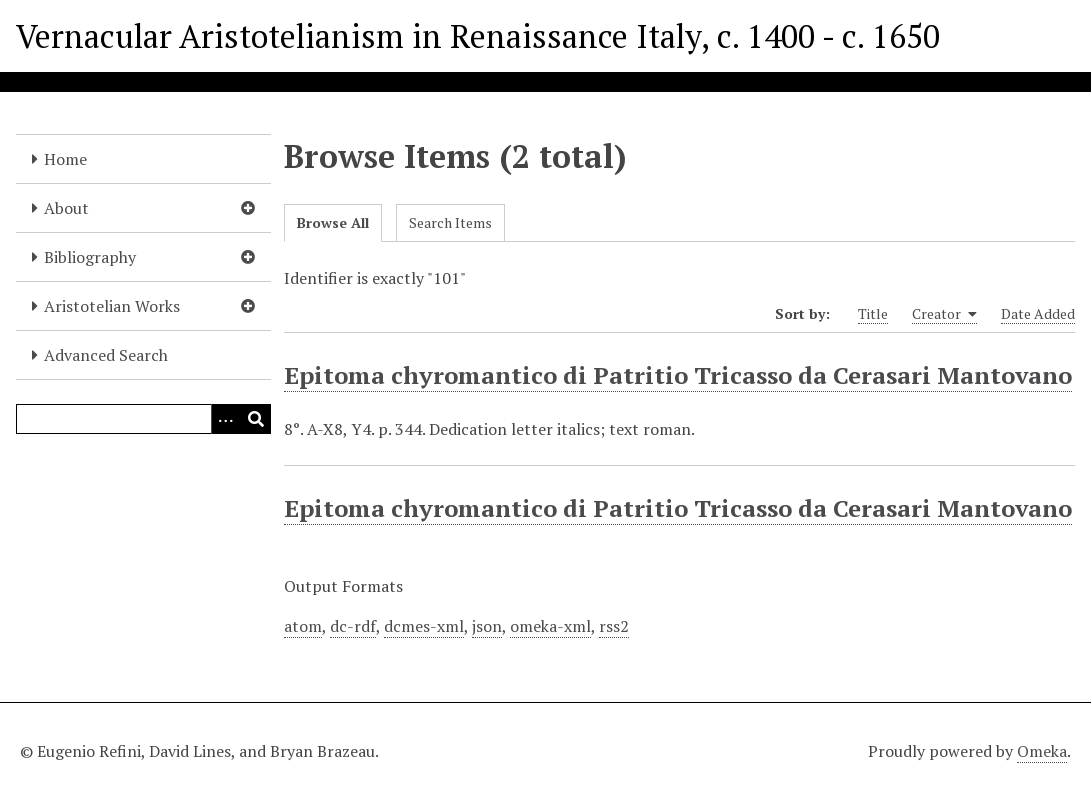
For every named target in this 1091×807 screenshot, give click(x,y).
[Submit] (256, 419)
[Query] (143, 419)
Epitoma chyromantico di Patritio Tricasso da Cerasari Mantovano (678, 375)
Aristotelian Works (112, 306)
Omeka (1042, 751)
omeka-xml (550, 626)
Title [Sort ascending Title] (873, 313)
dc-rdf (353, 626)
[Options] (226, 419)
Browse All (333, 222)
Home (65, 159)
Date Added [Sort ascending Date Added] (1038, 313)
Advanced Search (106, 355)
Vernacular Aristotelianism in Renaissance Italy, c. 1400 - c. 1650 (478, 36)
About (66, 208)
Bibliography (90, 257)
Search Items (450, 222)
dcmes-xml (424, 626)
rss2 (614, 626)
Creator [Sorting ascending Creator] (944, 314)
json (487, 626)
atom (303, 626)
